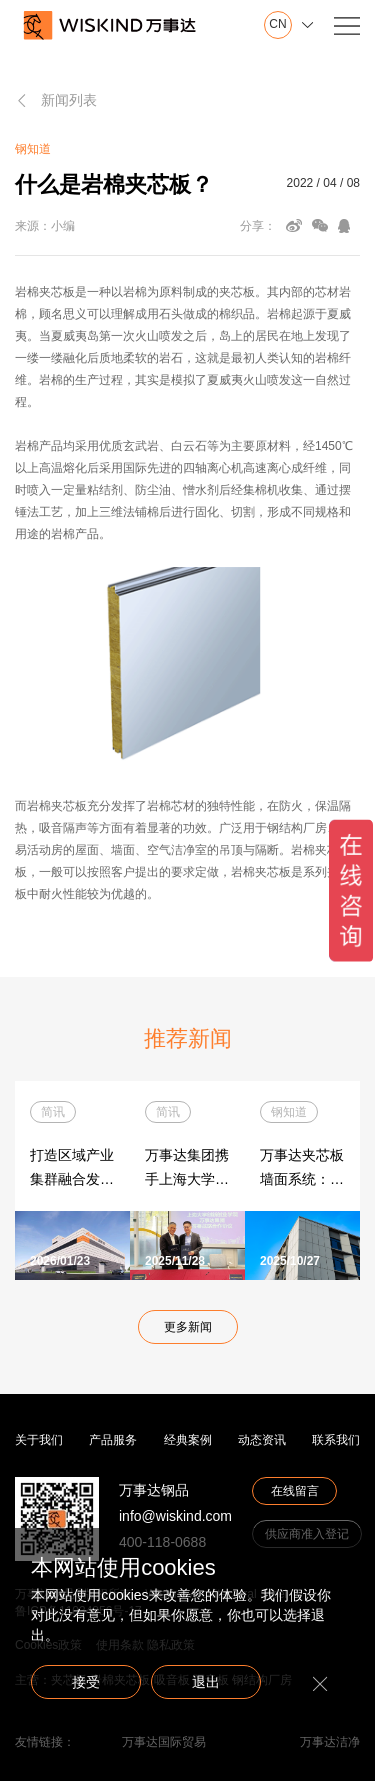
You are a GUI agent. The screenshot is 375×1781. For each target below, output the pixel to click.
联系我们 (336, 1440)
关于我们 (39, 1440)
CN (277, 24)
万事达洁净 (330, 1742)
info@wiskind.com (175, 1516)
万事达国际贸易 (164, 1742)
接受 (86, 1682)
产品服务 (113, 1440)
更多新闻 (188, 1327)
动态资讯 (262, 1440)
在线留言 (295, 1491)
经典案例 (188, 1440)
